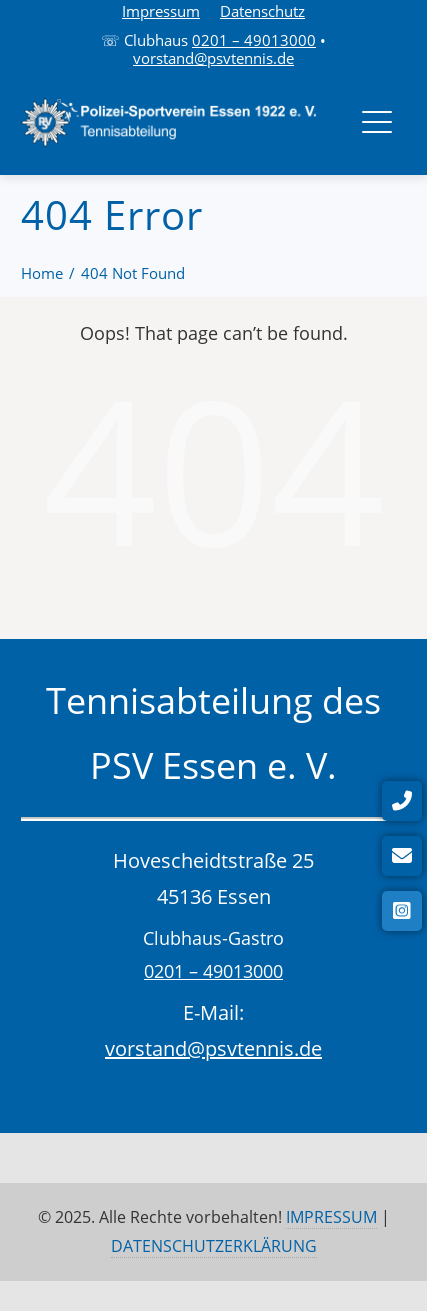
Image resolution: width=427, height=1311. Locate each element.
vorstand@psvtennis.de (213, 58)
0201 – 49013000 (254, 40)
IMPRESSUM (331, 1217)
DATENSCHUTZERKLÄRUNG (214, 1246)
